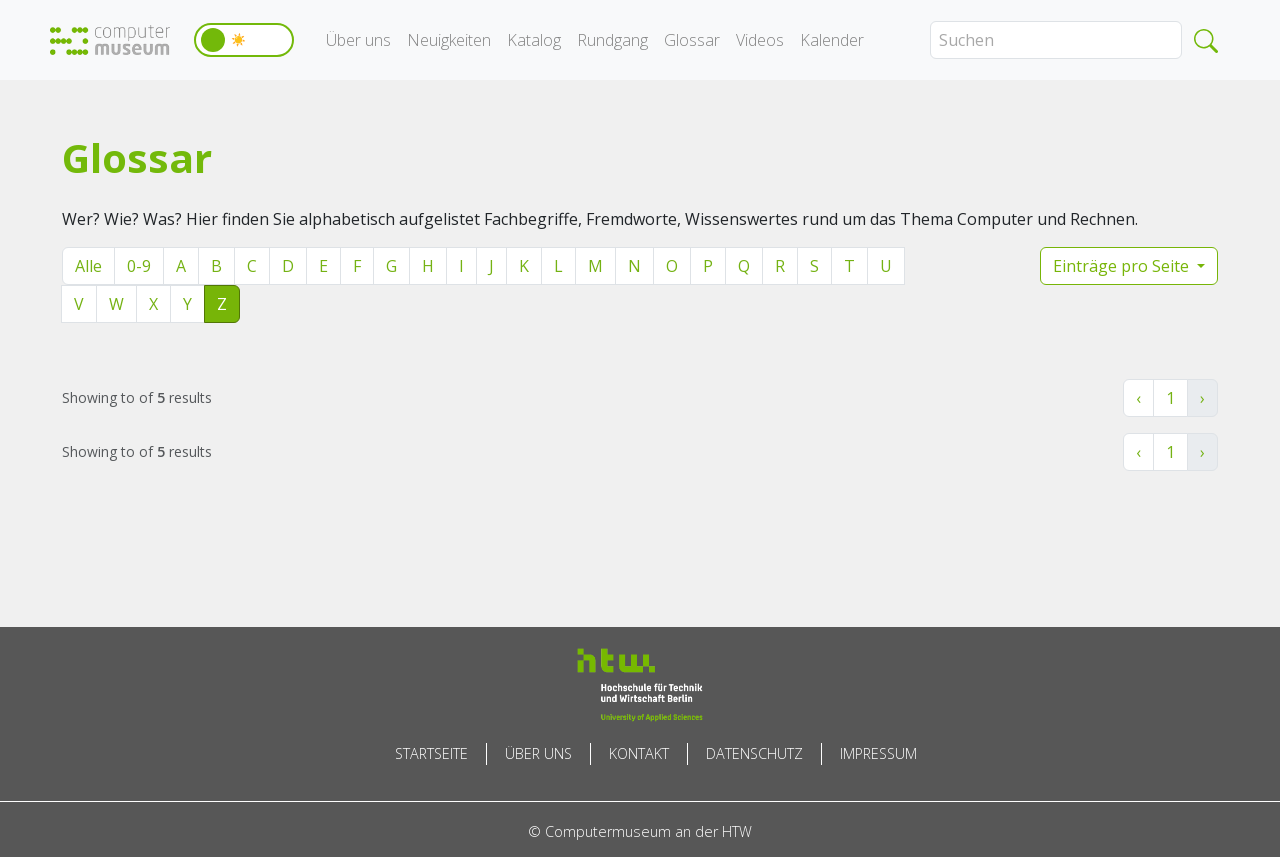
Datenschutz (754, 753)
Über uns (358, 40)
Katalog (534, 40)
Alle (88, 266)
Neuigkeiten (449, 40)
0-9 (139, 266)
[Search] (1056, 40)
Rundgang (612, 40)
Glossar (692, 40)
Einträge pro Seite (1123, 266)
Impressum (878, 753)
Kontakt (639, 753)
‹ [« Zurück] (1138, 398)
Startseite (431, 753)
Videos (760, 40)
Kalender (832, 40)
